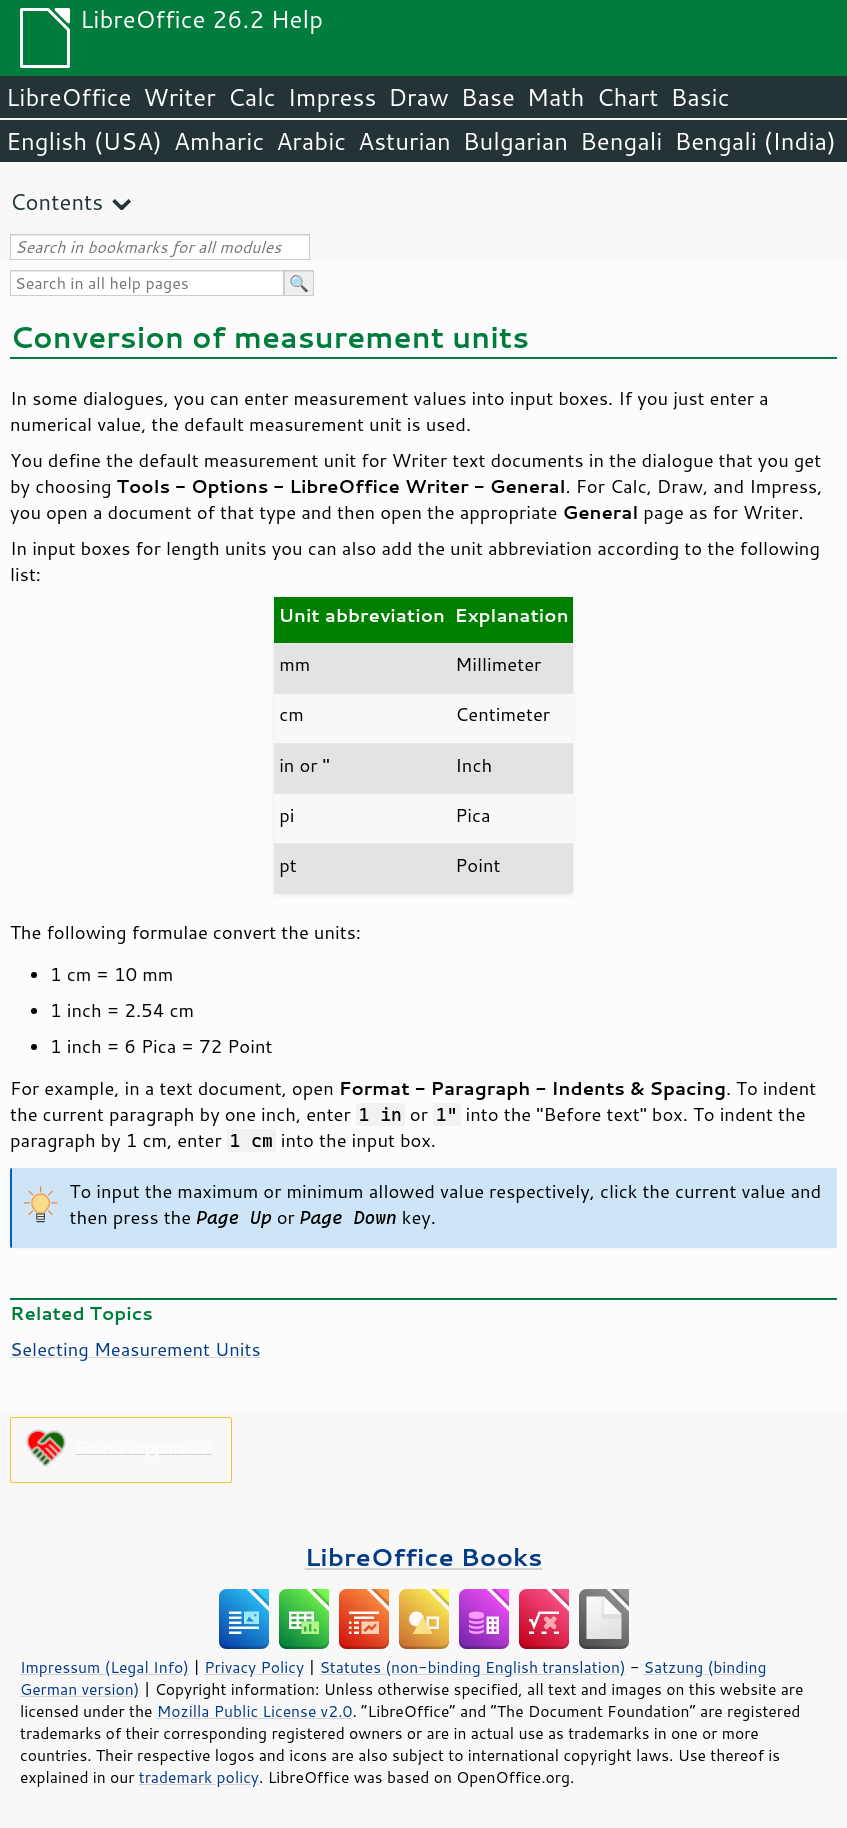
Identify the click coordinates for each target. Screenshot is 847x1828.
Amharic (219, 141)
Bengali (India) (755, 141)
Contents (56, 201)
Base (488, 97)
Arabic (311, 141)
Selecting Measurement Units (135, 1349)
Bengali (621, 141)
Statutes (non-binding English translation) (472, 1667)
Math (556, 97)
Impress (332, 97)
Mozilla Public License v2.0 (255, 1711)
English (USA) (84, 141)
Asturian (404, 141)
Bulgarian (515, 141)
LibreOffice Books (424, 1556)
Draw (418, 97)
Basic (699, 97)
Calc (252, 97)
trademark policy (199, 1777)
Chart (627, 97)
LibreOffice (68, 97)
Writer (179, 97)
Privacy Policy (254, 1667)
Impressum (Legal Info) (104, 1667)
